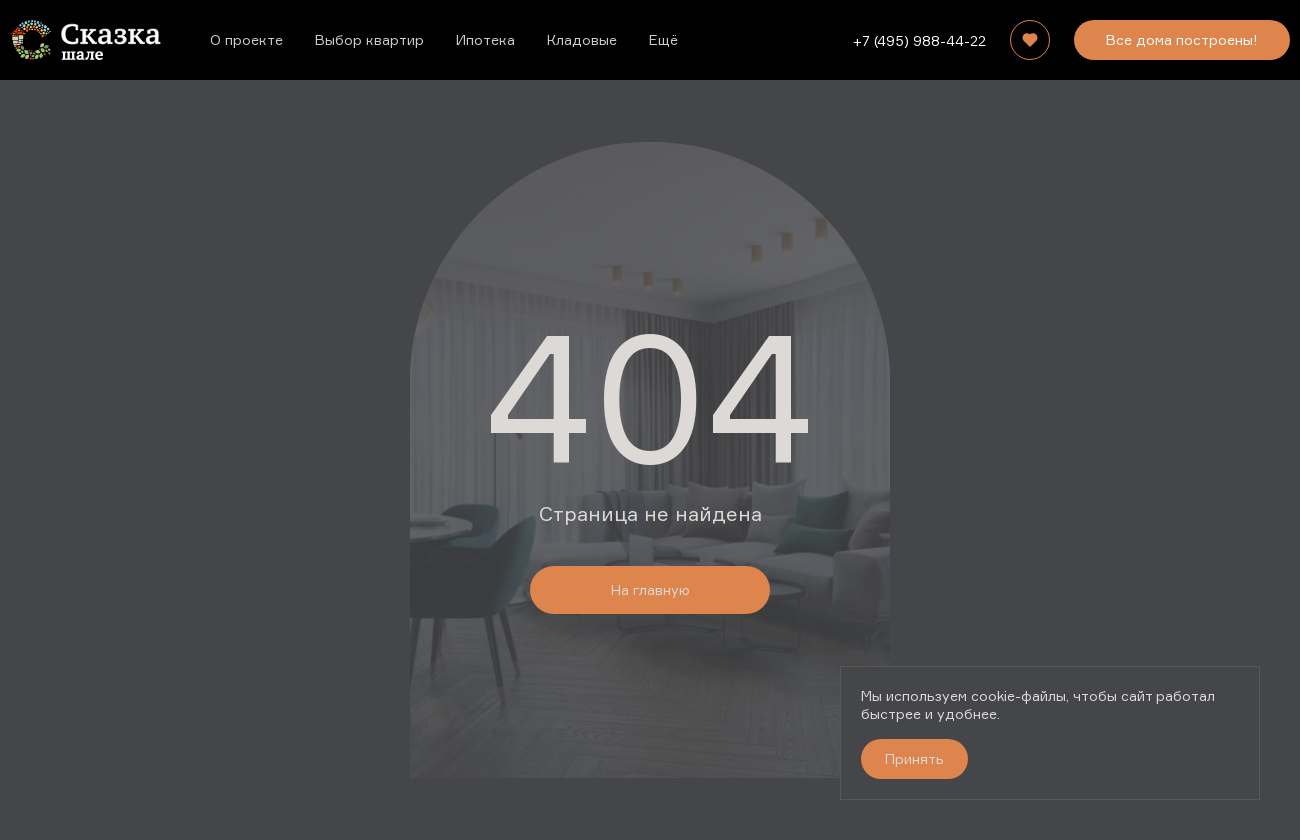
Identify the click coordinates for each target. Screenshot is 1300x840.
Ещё (663, 39)
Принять (914, 758)
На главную (650, 589)
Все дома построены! (1182, 39)
